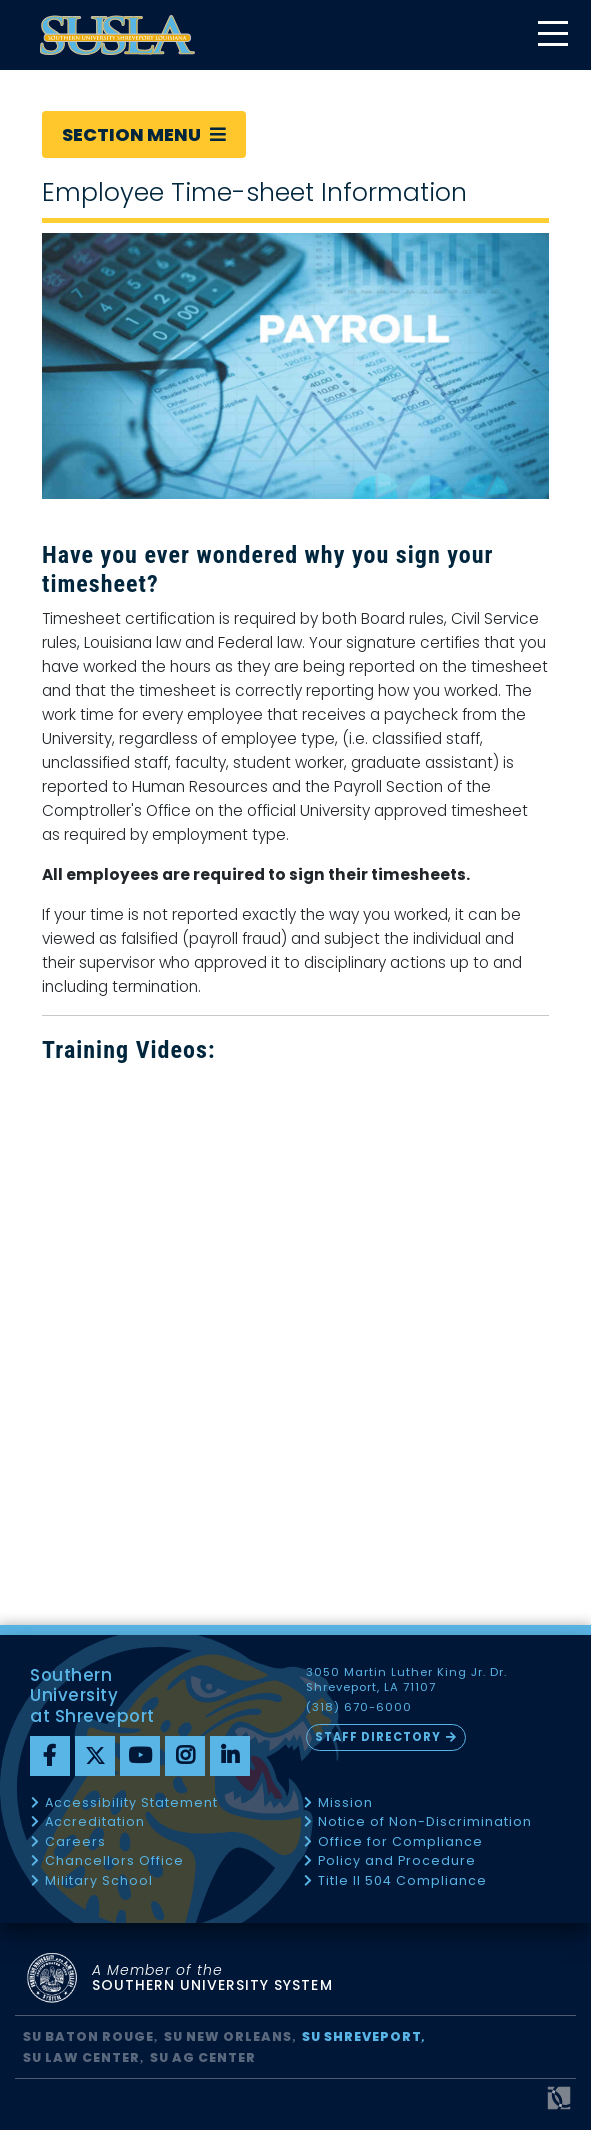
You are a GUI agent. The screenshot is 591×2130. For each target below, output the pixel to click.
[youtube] (140, 1756)
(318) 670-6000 (359, 1707)
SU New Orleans (228, 2036)
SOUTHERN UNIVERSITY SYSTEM (212, 1978)
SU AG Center (203, 2057)
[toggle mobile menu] (552, 35)
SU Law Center (81, 2057)
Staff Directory (378, 1737)
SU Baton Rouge (88, 2036)
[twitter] (95, 1756)
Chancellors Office (114, 1861)
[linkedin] (230, 1756)
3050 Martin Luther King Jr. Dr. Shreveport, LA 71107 (407, 1680)
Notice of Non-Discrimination (425, 1822)
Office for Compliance (400, 1842)
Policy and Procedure (397, 1861)
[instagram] (185, 1756)
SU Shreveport (362, 2036)
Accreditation (95, 1822)
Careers (75, 1842)
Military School (99, 1881)
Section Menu (144, 134)
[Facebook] (50, 1756)
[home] (117, 35)
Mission (345, 1803)
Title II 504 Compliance (402, 1881)
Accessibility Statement (131, 1803)
